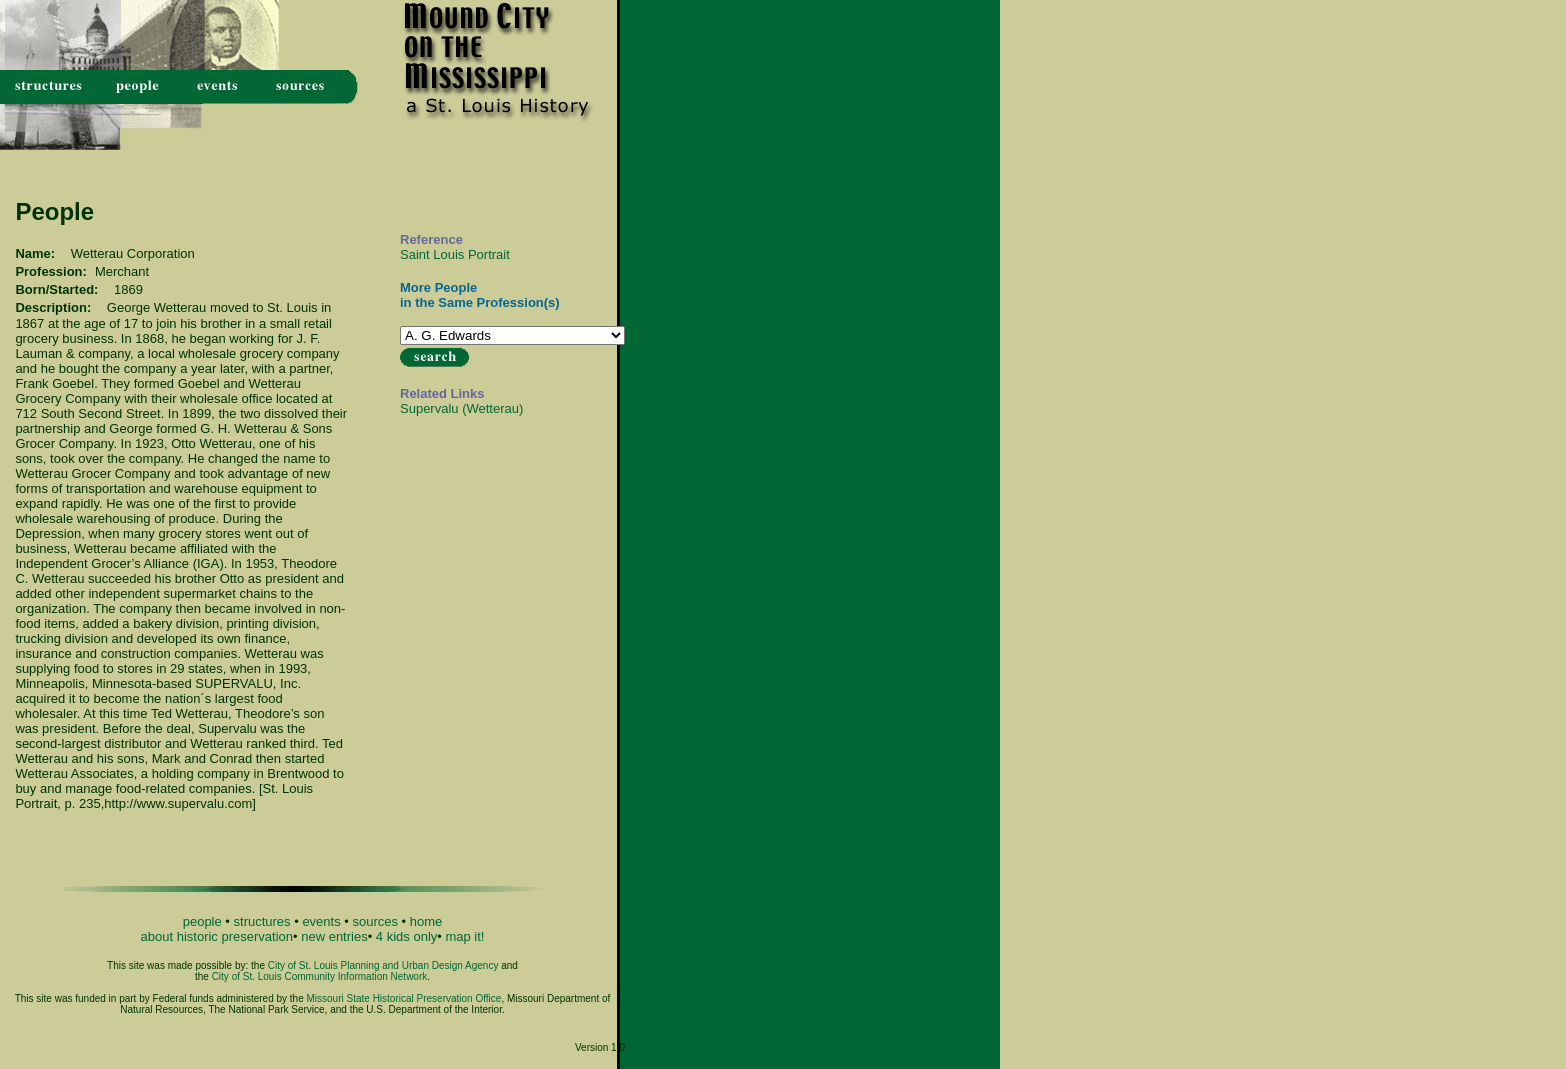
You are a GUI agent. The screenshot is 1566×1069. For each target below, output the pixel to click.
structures (262, 921)
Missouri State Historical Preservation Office (404, 998)
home (426, 921)
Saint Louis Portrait (455, 254)
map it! (464, 936)
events (321, 921)
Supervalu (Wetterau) (461, 408)
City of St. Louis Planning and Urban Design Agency (383, 965)
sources (375, 921)
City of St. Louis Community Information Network (320, 976)
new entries (334, 936)
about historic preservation (217, 936)
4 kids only (406, 936)
